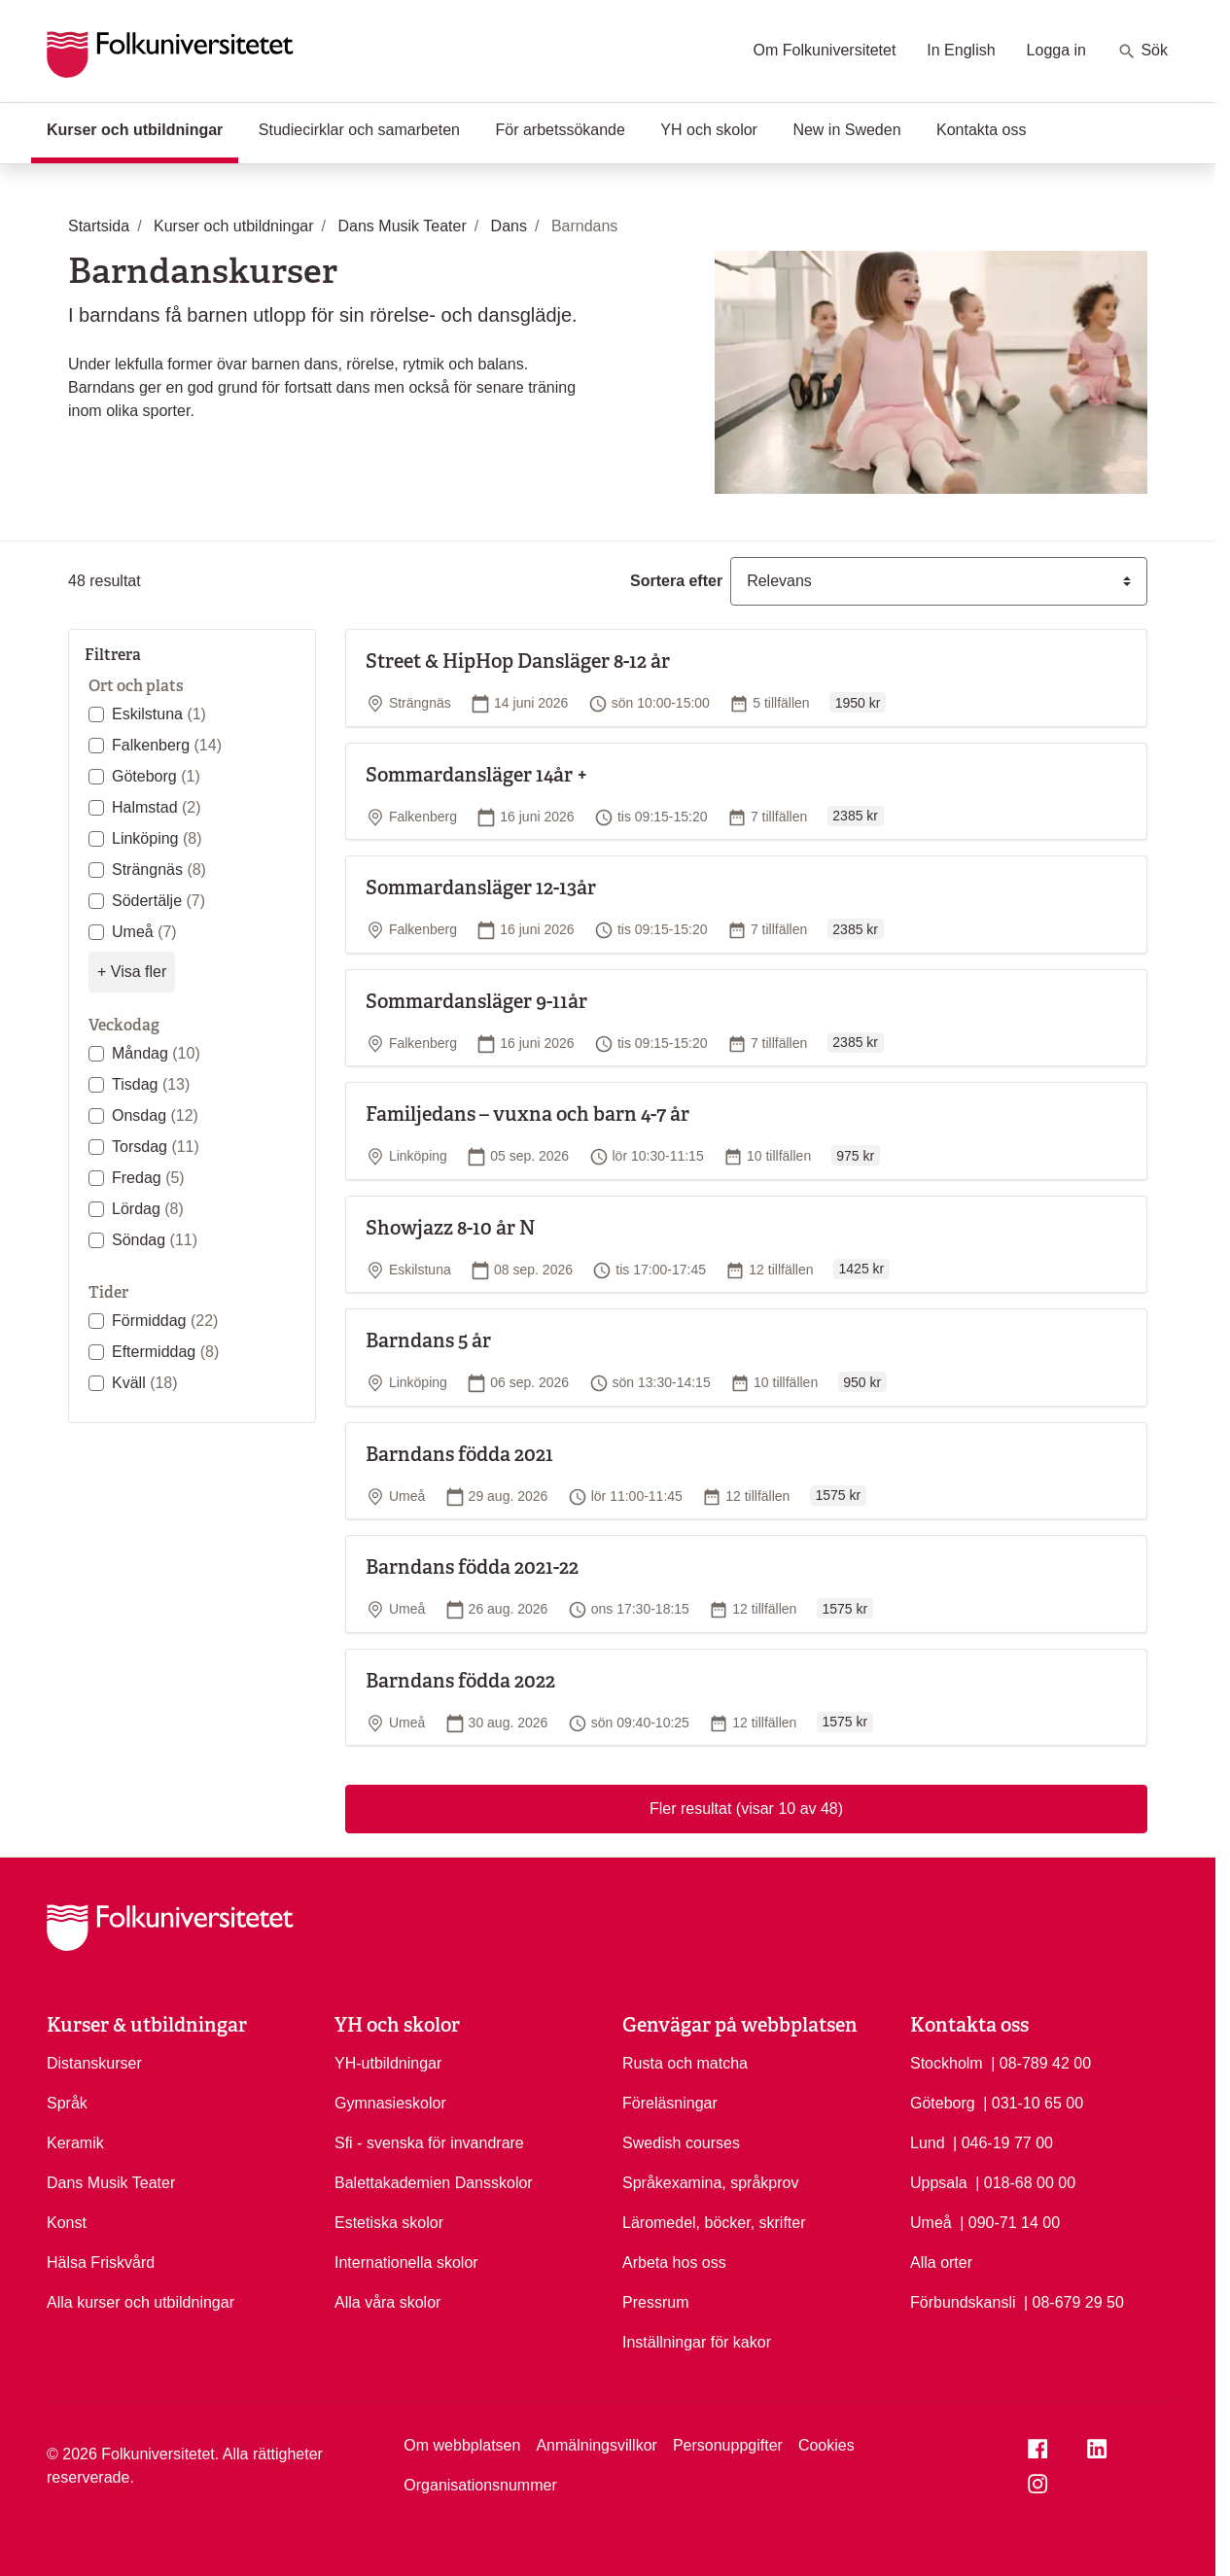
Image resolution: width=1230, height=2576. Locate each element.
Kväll (145, 1383)
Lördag (148, 1209)
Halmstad (156, 807)
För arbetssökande (559, 130)
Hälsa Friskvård (101, 2262)
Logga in (1056, 50)
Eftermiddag (165, 1351)
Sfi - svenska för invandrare (429, 2143)
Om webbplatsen (462, 2445)
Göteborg (156, 776)
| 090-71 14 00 (1010, 2221)
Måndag (156, 1053)
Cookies (826, 2445)
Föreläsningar (670, 2103)
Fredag (148, 1177)
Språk (67, 2103)
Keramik (75, 2143)
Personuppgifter (728, 2445)
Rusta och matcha (685, 2063)
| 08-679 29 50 (1074, 2301)
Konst (67, 2222)
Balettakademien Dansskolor (433, 2183)
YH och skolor (708, 130)
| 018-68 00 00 (1025, 2181)
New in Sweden (846, 130)
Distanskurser (94, 2063)
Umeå (144, 931)
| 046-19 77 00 (1003, 2141)
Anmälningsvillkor (596, 2445)
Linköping (157, 838)
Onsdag (155, 1115)
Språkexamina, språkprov (710, 2183)
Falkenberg (167, 745)
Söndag (154, 1240)
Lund (927, 2143)
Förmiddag (165, 1320)
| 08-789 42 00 (1041, 2061)
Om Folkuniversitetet (825, 50)
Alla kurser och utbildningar (140, 2302)
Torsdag (155, 1146)
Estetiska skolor (388, 2222)
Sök (1142, 51)
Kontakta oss (981, 130)
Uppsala (938, 2183)
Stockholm (946, 2063)
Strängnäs (159, 869)
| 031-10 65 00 (1033, 2101)
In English (961, 50)
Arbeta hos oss (674, 2262)
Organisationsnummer (480, 2485)
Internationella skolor (406, 2262)
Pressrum (655, 2302)
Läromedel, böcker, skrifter (714, 2222)
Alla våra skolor (387, 2302)
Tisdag (151, 1084)
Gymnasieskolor (390, 2103)
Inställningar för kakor (696, 2342)
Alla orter (941, 2262)
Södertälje (158, 900)
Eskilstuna (159, 714)
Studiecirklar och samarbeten (359, 130)
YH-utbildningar (387, 2063)
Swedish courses (681, 2143)
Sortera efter (676, 581)
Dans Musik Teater (111, 2183)
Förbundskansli (963, 2302)
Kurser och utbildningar (142, 128)
